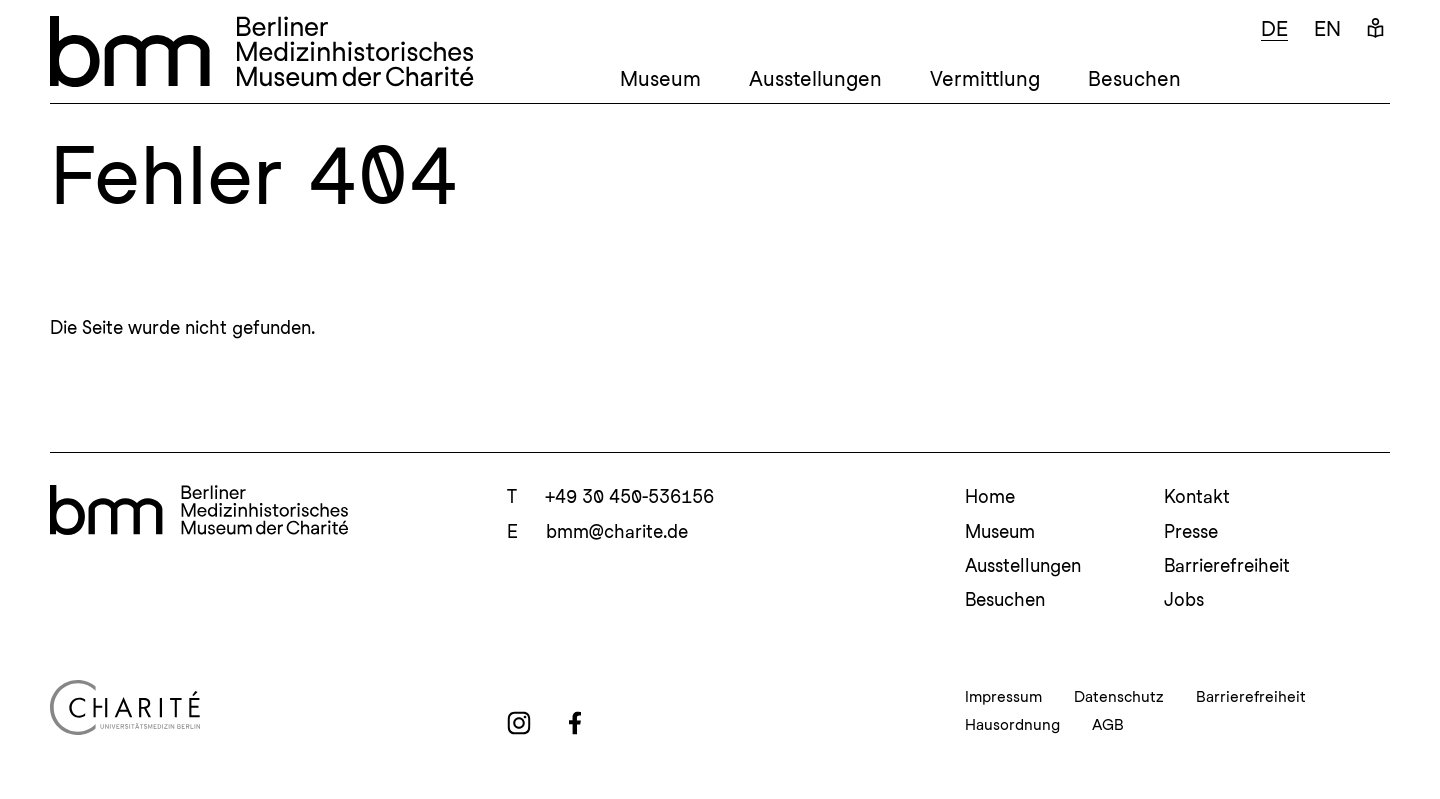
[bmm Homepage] (199, 510)
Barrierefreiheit (1227, 565)
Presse (1191, 531)
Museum (660, 79)
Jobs (1184, 599)
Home (990, 496)
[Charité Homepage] (262, 707)
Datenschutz (1119, 697)
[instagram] (519, 723)
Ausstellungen (815, 79)
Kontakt (1197, 496)
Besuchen (1134, 79)
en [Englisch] (1327, 29)
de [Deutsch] (1274, 29)
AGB (1108, 725)
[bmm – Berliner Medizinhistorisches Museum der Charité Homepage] (262, 51)
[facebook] (575, 723)
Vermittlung (985, 79)
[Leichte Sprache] (1375, 29)
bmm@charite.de (617, 531)
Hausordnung (1012, 725)
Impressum (1003, 697)
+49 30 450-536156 (629, 496)
